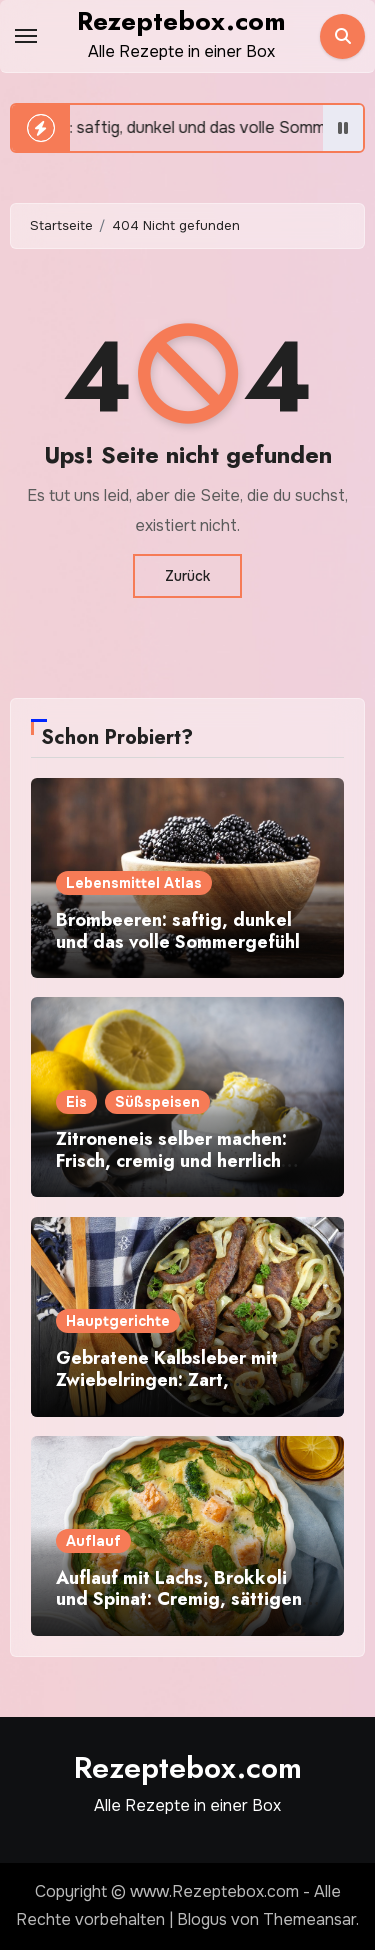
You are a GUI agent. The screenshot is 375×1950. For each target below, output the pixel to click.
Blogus (202, 1919)
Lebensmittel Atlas (134, 883)
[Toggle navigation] (26, 36)
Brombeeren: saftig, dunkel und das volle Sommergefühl (178, 931)
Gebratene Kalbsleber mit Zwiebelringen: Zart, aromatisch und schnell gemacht (167, 1390)
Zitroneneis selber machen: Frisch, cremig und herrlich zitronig (171, 1160)
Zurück (187, 576)
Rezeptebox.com (181, 21)
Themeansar (309, 1919)
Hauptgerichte (118, 1321)
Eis (76, 1102)
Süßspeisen (157, 1102)
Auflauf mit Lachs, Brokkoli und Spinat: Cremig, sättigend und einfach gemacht (185, 1599)
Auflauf (93, 1541)
